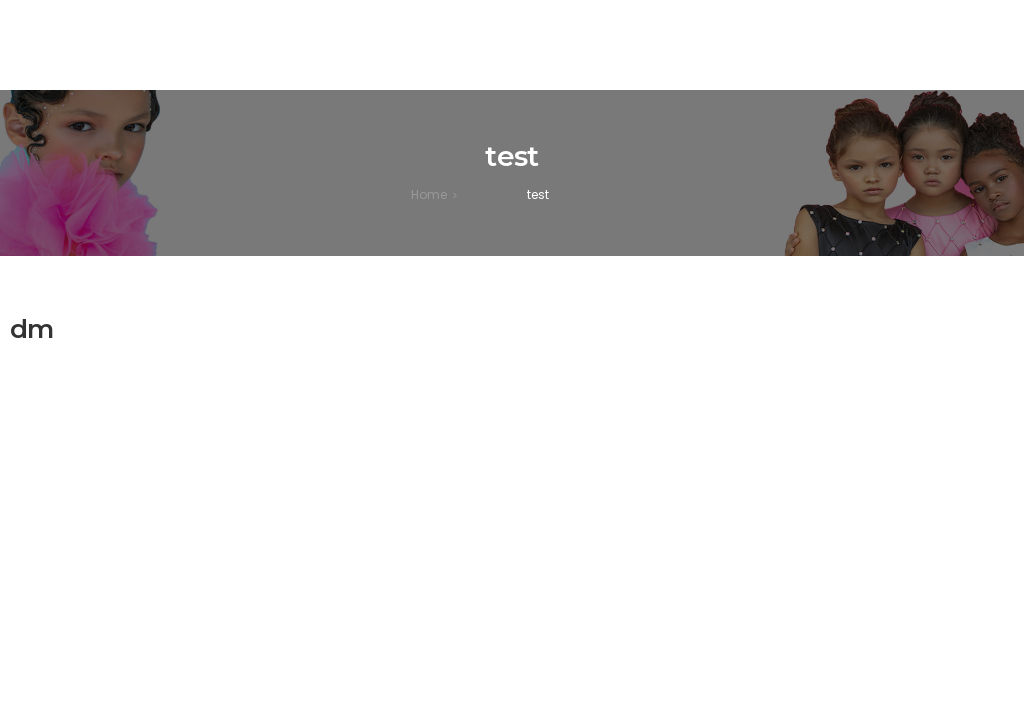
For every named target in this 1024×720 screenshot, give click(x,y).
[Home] (429, 194)
